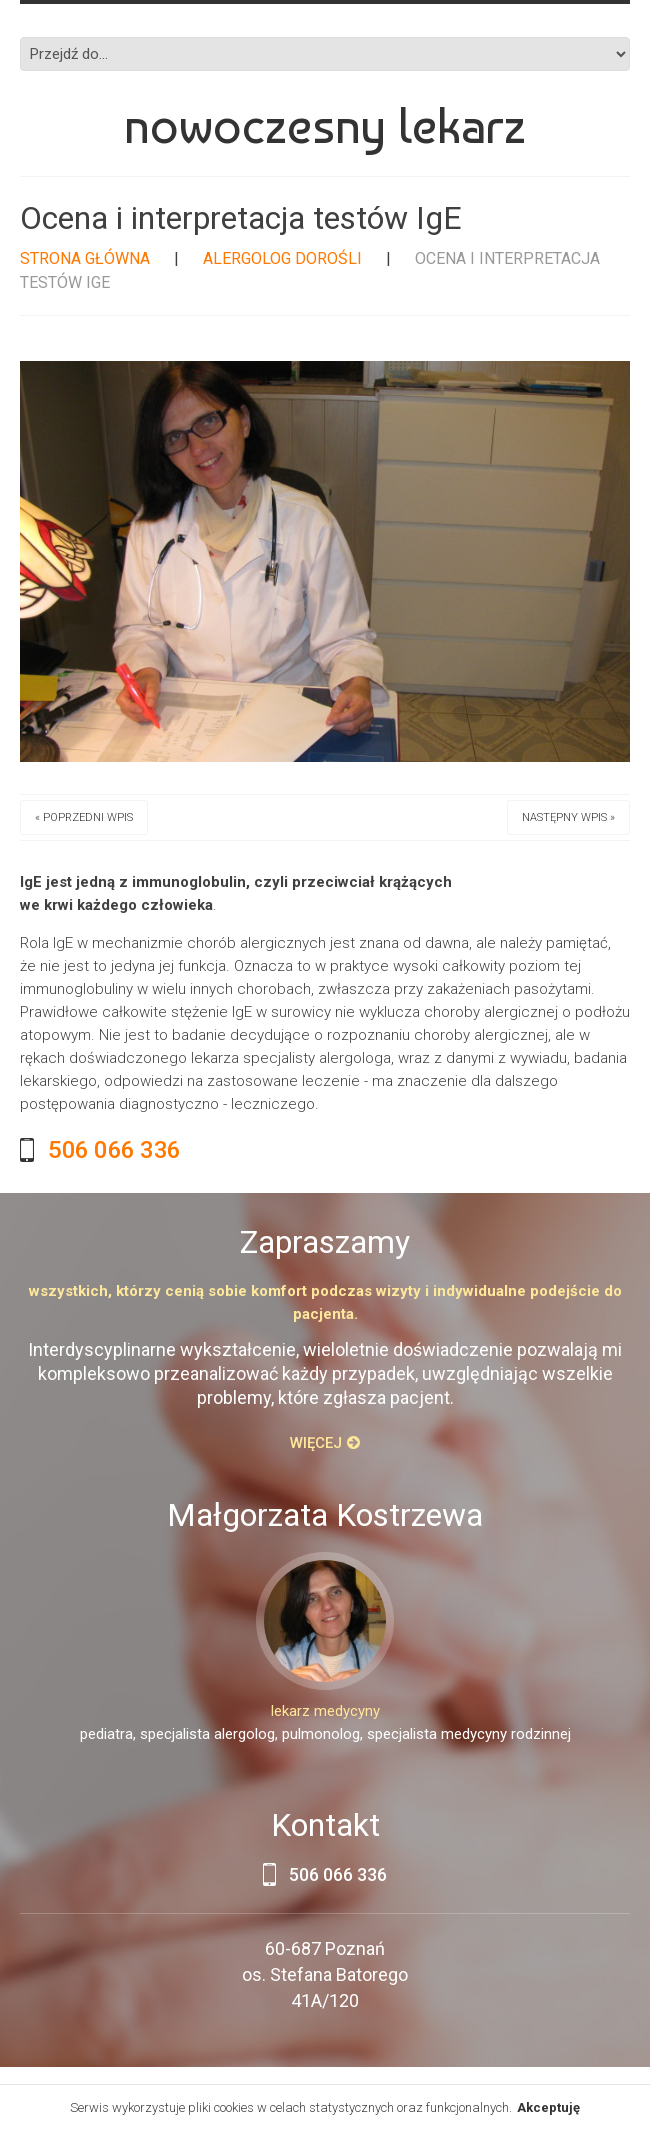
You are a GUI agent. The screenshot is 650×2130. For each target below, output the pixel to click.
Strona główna (85, 258)
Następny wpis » (568, 817)
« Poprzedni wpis (84, 817)
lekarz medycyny (325, 1711)
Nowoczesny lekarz (325, 125)
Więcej (316, 1443)
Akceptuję (548, 2107)
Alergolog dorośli (282, 258)
